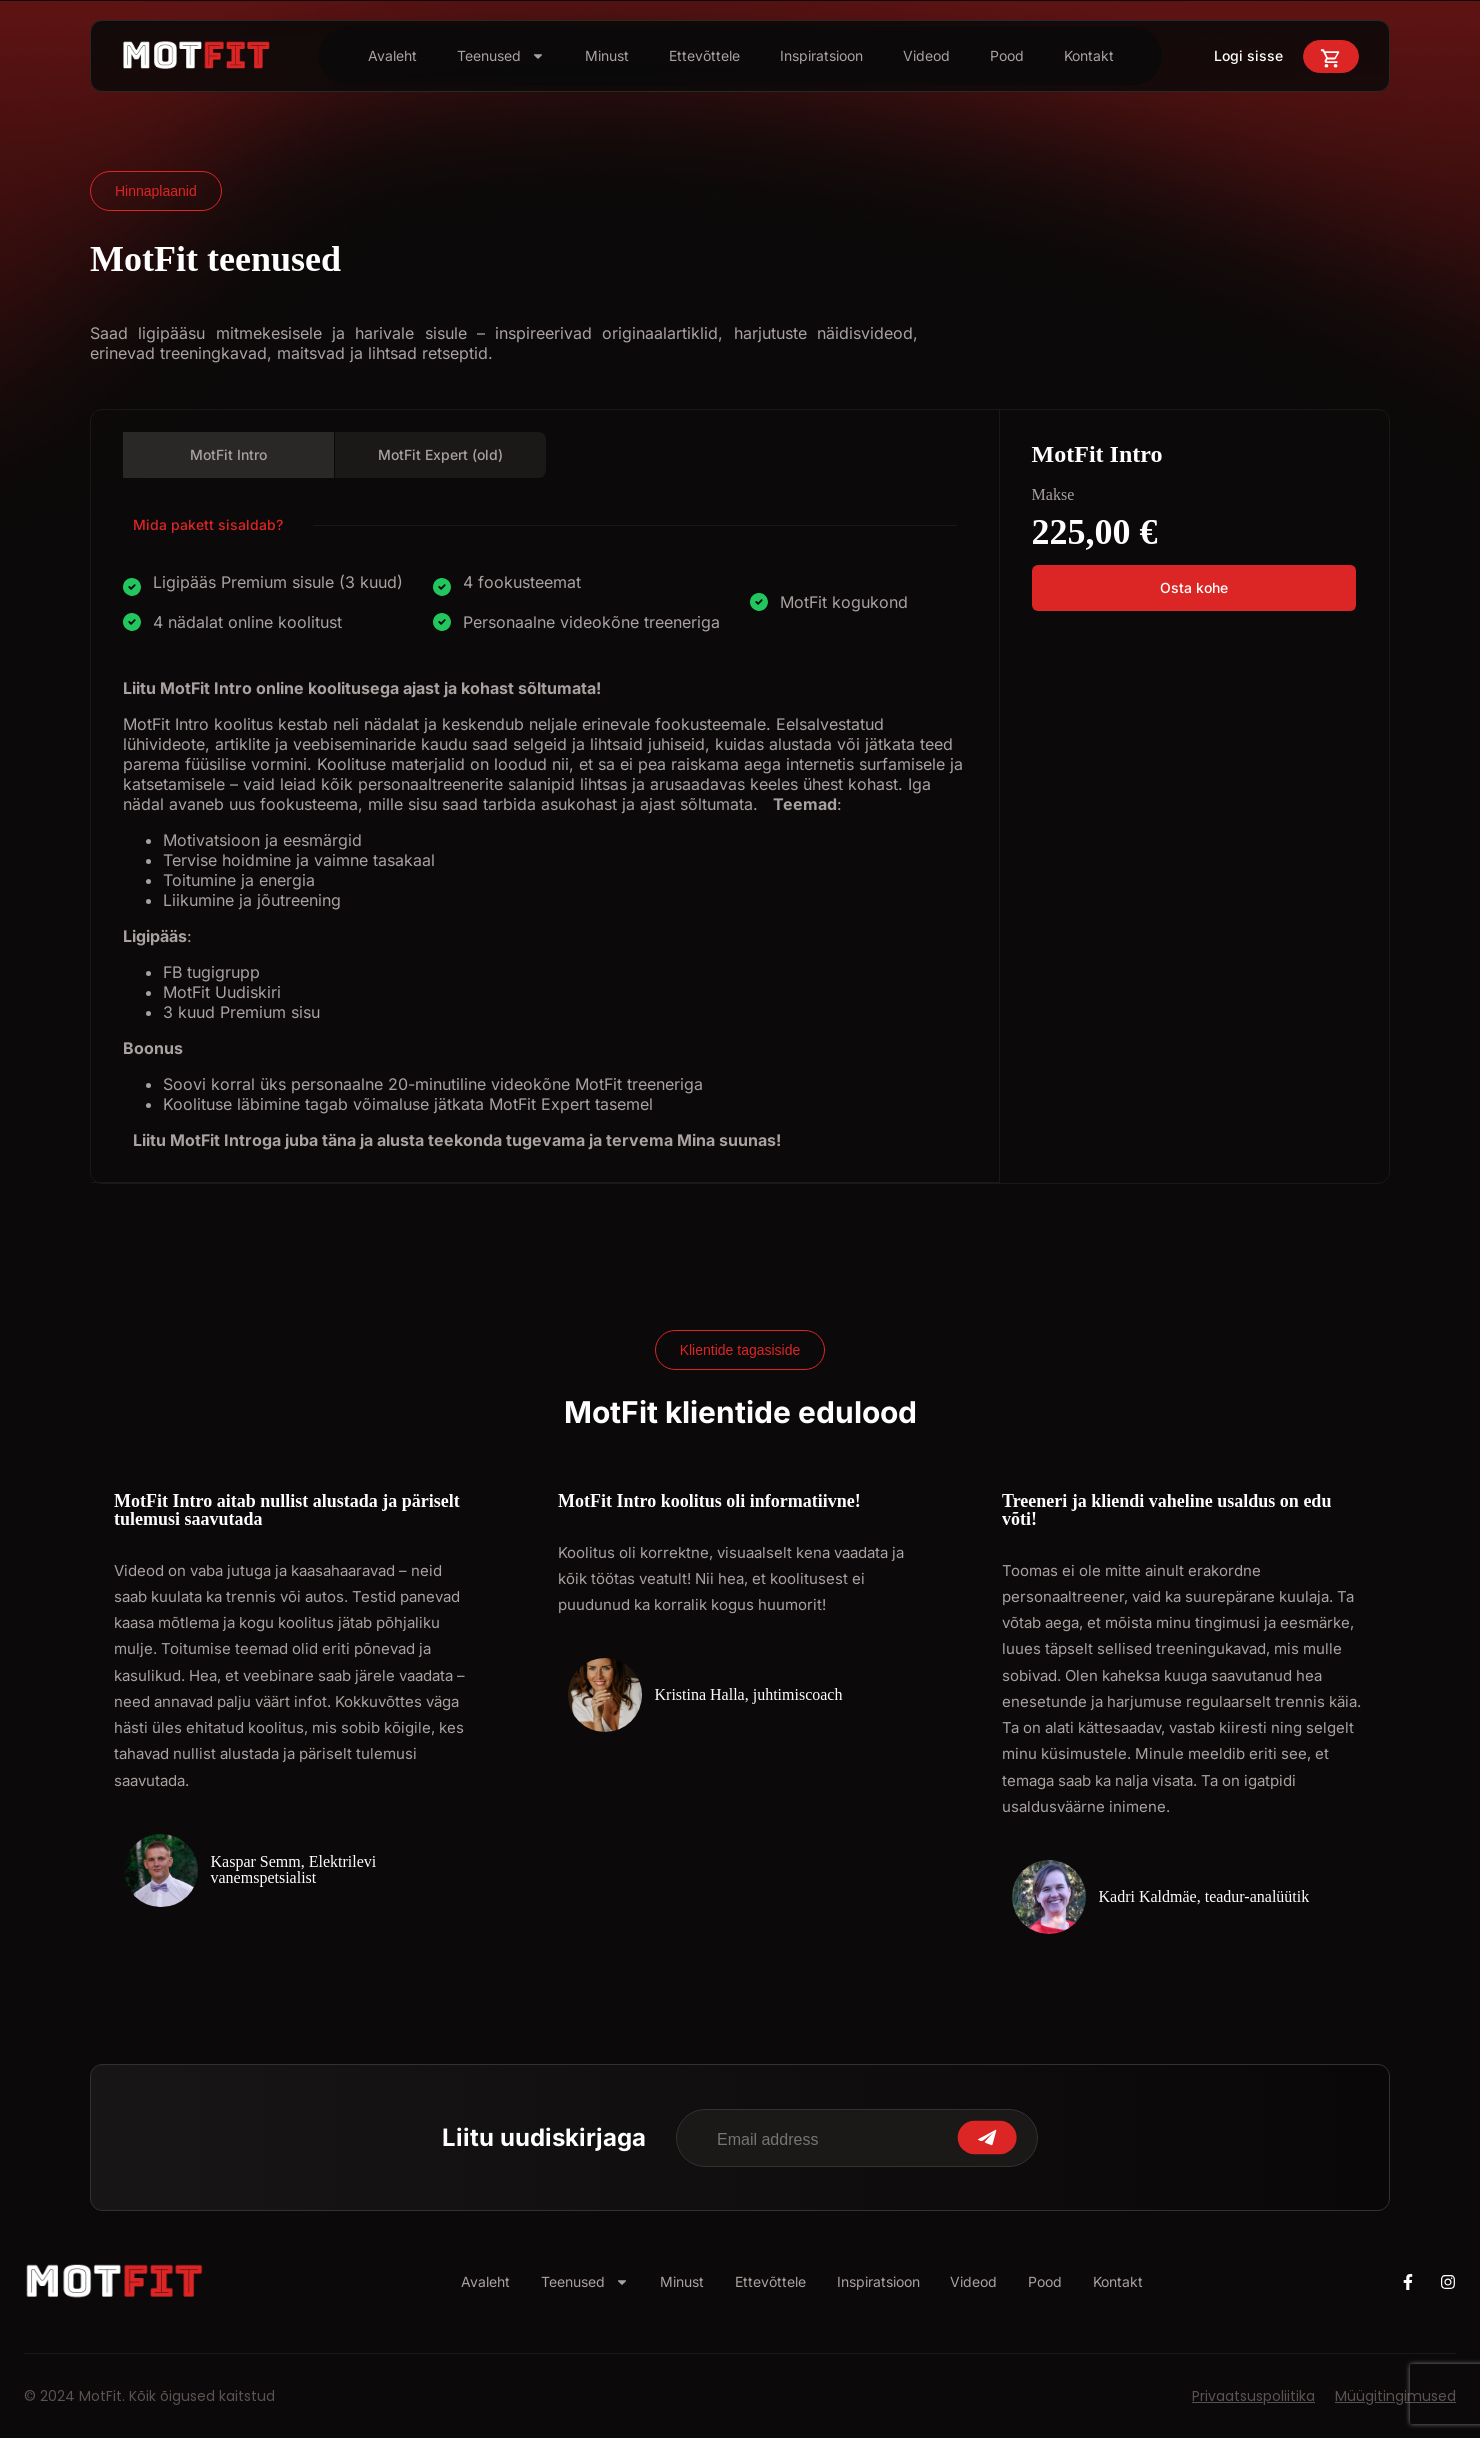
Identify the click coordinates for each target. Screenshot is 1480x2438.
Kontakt (1089, 55)
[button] (1194, 588)
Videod (926, 55)
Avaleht (392, 55)
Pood (1007, 55)
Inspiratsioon (821, 55)
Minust (607, 55)
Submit (987, 2137)
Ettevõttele (704, 55)
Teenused (501, 56)
